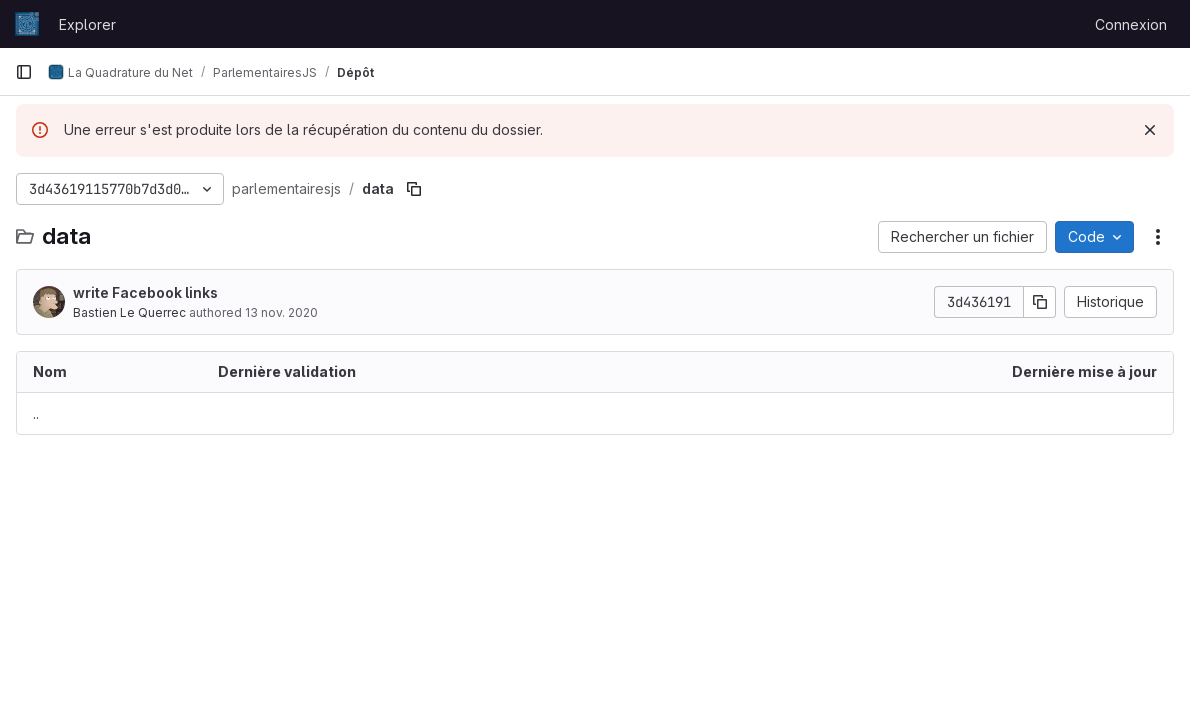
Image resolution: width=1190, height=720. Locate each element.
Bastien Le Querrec (129, 312)
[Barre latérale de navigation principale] (24, 72)
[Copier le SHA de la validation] (1040, 302)
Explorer (87, 24)
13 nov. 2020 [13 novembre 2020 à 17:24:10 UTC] (281, 312)
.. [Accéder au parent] (36, 413)
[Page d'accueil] (27, 24)
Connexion (1131, 24)
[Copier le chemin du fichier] (414, 189)
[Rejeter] (1150, 130)
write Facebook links (145, 292)
